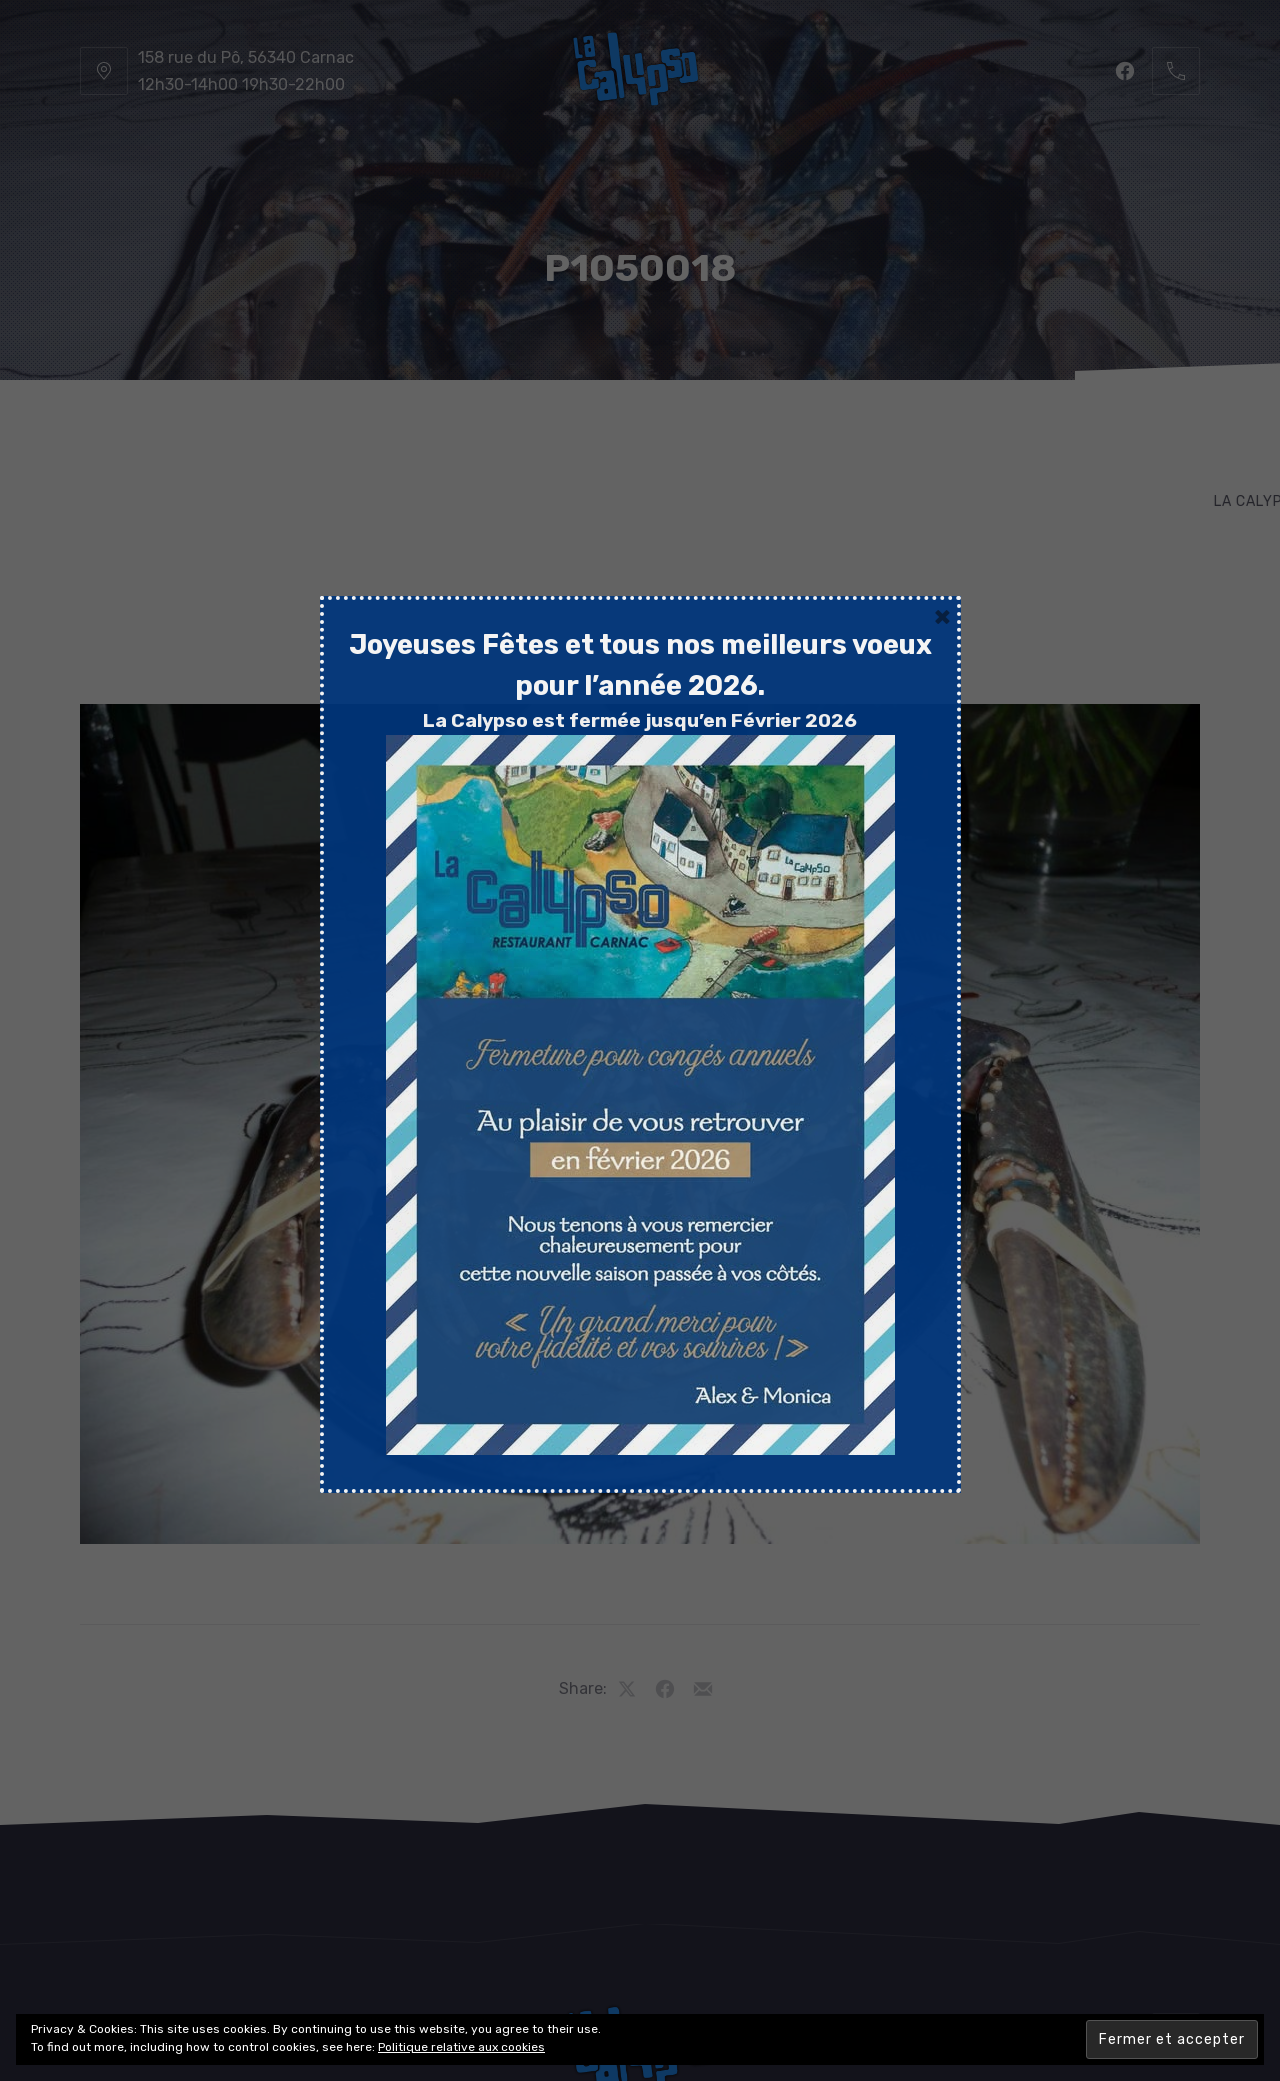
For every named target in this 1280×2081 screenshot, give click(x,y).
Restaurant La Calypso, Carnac (592, 2007)
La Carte (466, 429)
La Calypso (183, 429)
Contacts (1101, 429)
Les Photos (848, 429)
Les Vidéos (978, 429)
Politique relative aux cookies (461, 2047)
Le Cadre (726, 429)
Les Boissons (596, 429)
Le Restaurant (329, 429)
